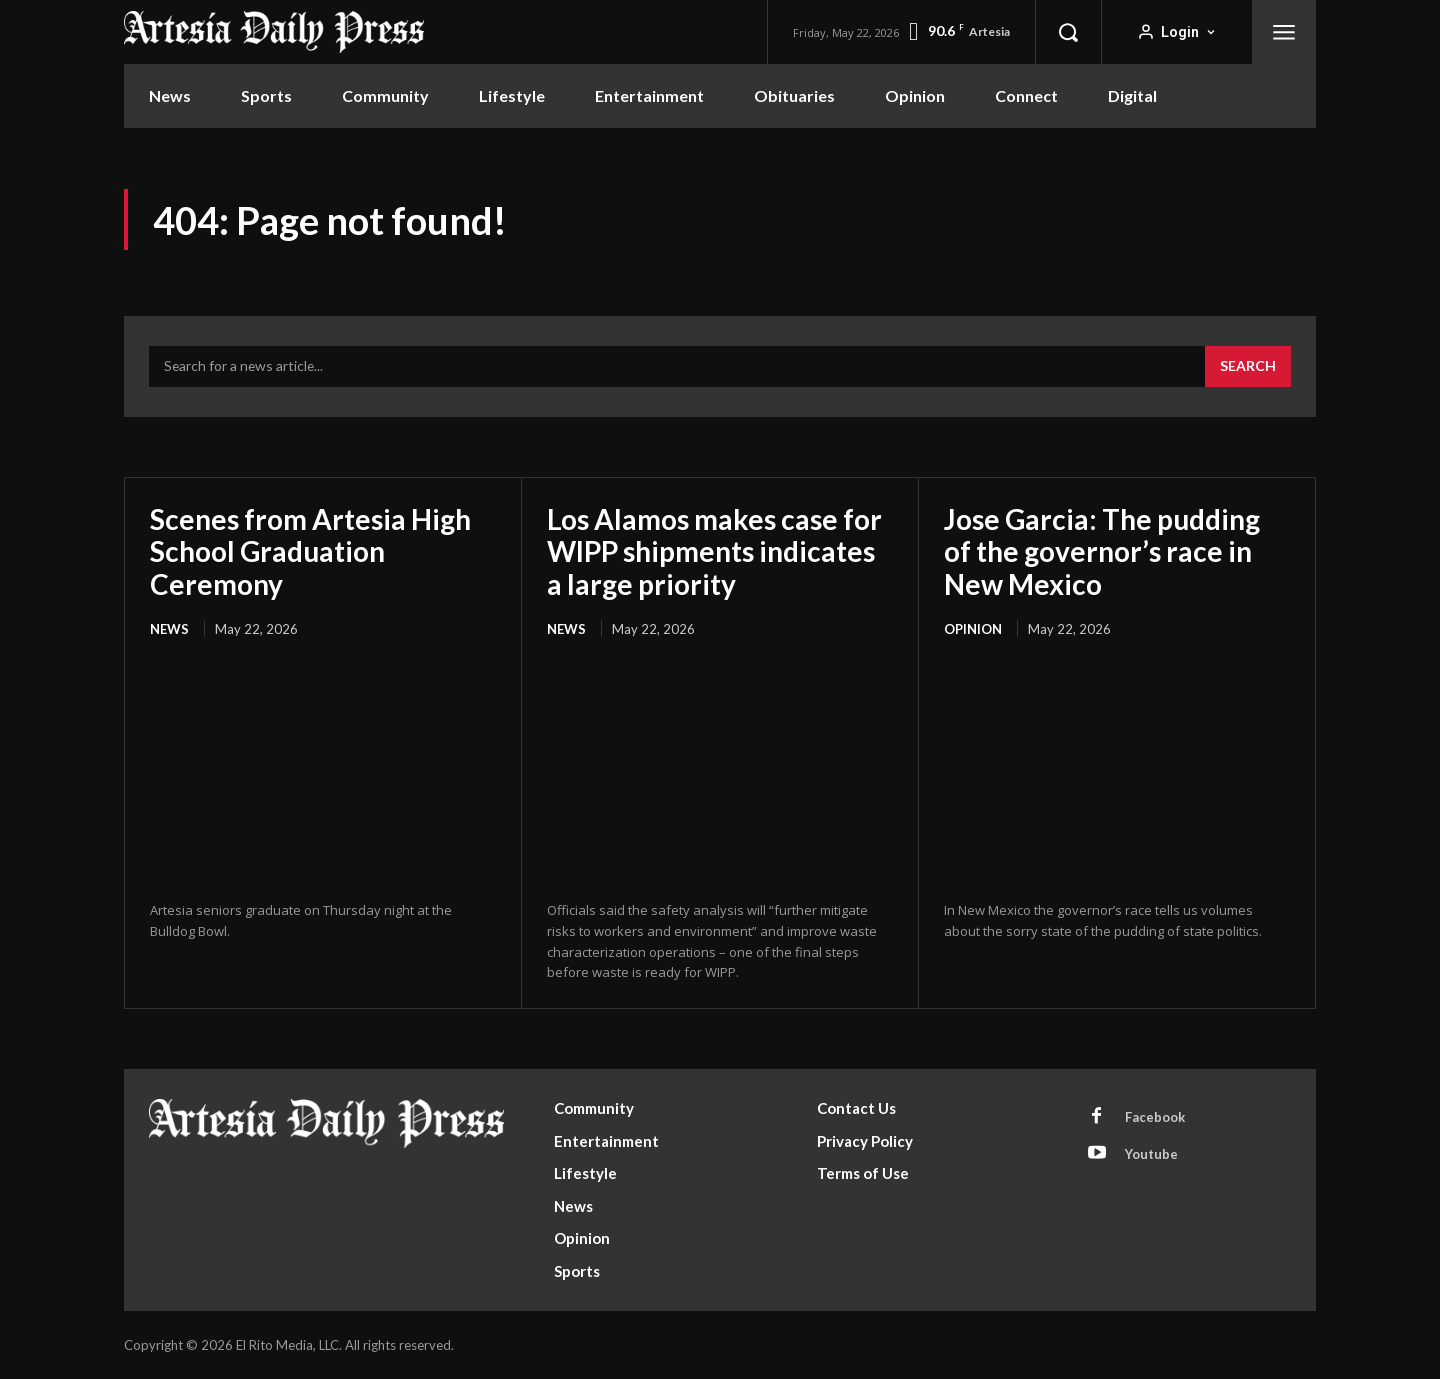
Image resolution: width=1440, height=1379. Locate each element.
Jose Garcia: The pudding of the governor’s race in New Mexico (1102, 551)
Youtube (1151, 1154)
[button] (1068, 32)
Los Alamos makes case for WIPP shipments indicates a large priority (714, 551)
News (169, 629)
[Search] (1248, 367)
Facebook (1155, 1117)
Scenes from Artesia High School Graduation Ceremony (310, 551)
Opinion (973, 629)
